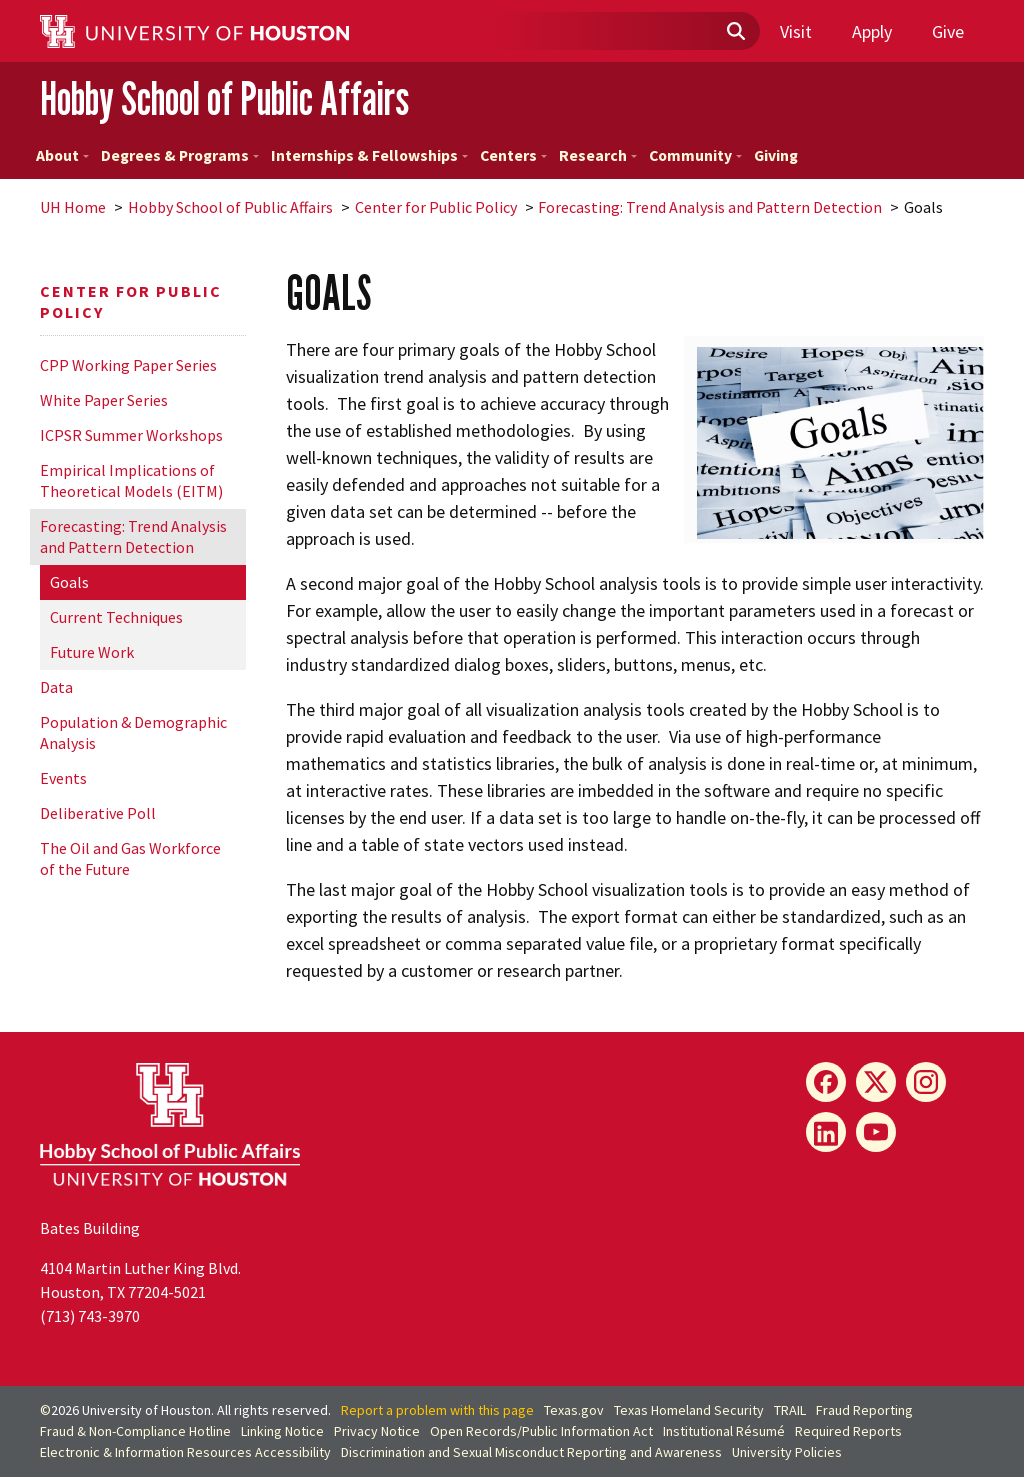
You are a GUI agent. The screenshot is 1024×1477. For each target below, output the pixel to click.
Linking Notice (282, 1431)
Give (948, 31)
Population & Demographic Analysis (133, 732)
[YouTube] (876, 1132)
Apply (872, 31)
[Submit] (735, 32)
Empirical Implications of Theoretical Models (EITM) (131, 480)
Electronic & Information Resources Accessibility (185, 1452)
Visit (796, 31)
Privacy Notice (377, 1431)
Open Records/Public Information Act (541, 1431)
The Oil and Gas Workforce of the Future (130, 858)
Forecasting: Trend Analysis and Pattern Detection (710, 207)
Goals (69, 582)
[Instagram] (926, 1082)
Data (56, 687)
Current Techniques (116, 617)
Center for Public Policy (436, 207)
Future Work (92, 652)
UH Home (73, 207)
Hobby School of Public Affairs (224, 98)
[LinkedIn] (826, 1132)
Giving (776, 155)
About (62, 155)
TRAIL (790, 1410)
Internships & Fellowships (369, 155)
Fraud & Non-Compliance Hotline (135, 1431)
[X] (876, 1082)
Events (63, 778)
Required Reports (848, 1431)
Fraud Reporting (864, 1410)
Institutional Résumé (724, 1431)
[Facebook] (826, 1082)
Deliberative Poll (98, 813)
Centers (513, 155)
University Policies (787, 1452)
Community (695, 155)
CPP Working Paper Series (128, 365)
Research (598, 155)
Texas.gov (574, 1410)
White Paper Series (104, 400)
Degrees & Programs (180, 155)
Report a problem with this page (437, 1410)
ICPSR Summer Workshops (131, 435)
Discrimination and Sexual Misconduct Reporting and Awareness (531, 1452)
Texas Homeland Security (689, 1410)
